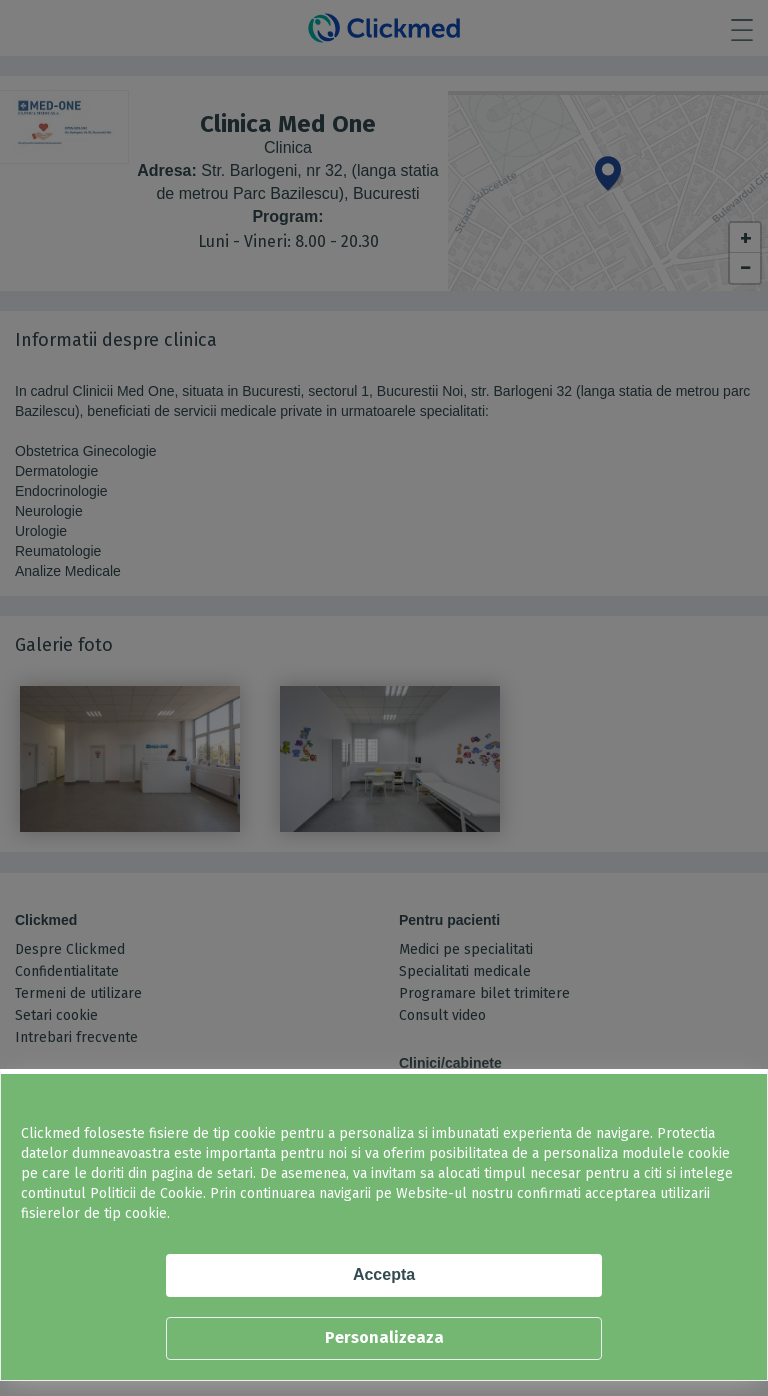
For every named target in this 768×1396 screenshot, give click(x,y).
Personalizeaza (384, 1337)
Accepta (384, 1274)
